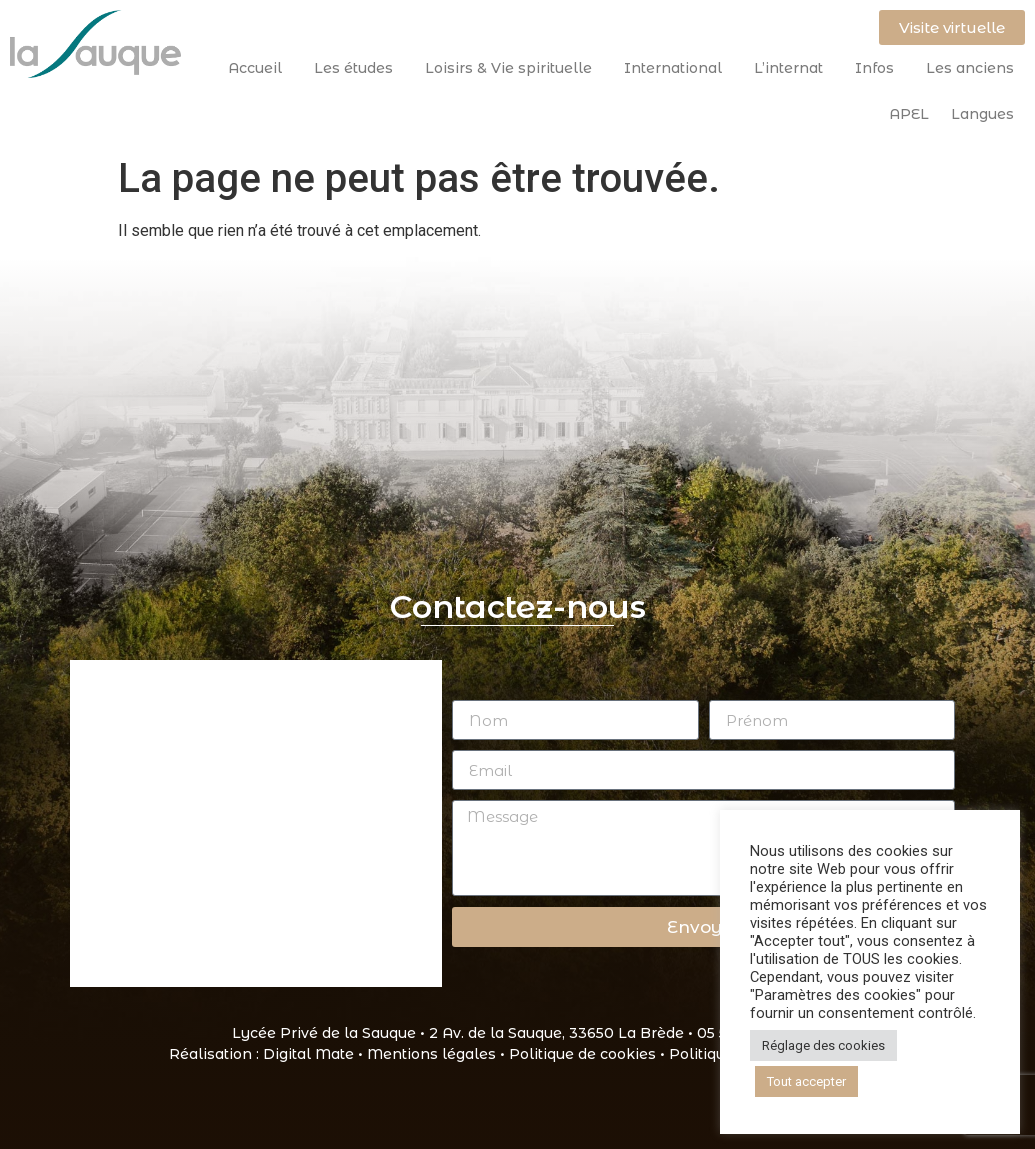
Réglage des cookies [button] (823, 1045)
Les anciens (970, 68)
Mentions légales (431, 1054)
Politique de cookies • (589, 1054)
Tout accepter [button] (806, 1081)
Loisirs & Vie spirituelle (513, 68)
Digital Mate (308, 1054)
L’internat (793, 68)
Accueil (260, 68)
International (678, 68)
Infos (879, 68)
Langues (982, 114)
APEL (909, 114)
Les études (358, 68)
